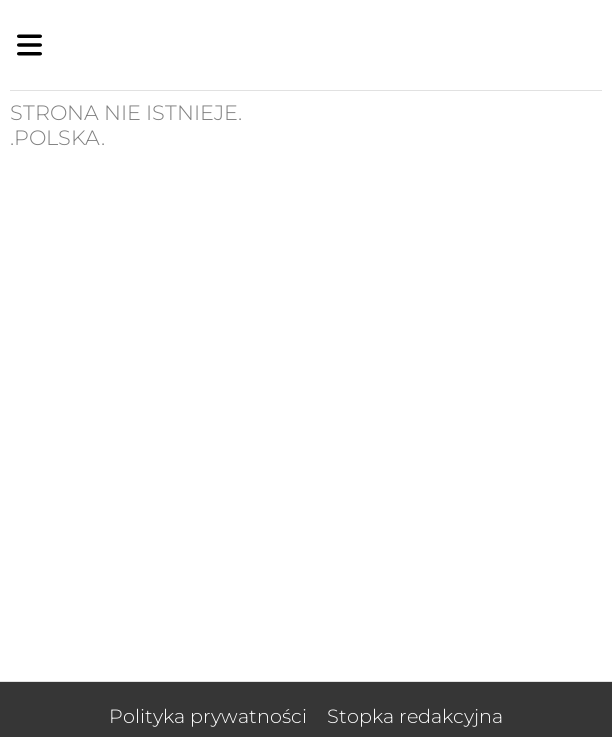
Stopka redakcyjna (415, 716)
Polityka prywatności (208, 716)
